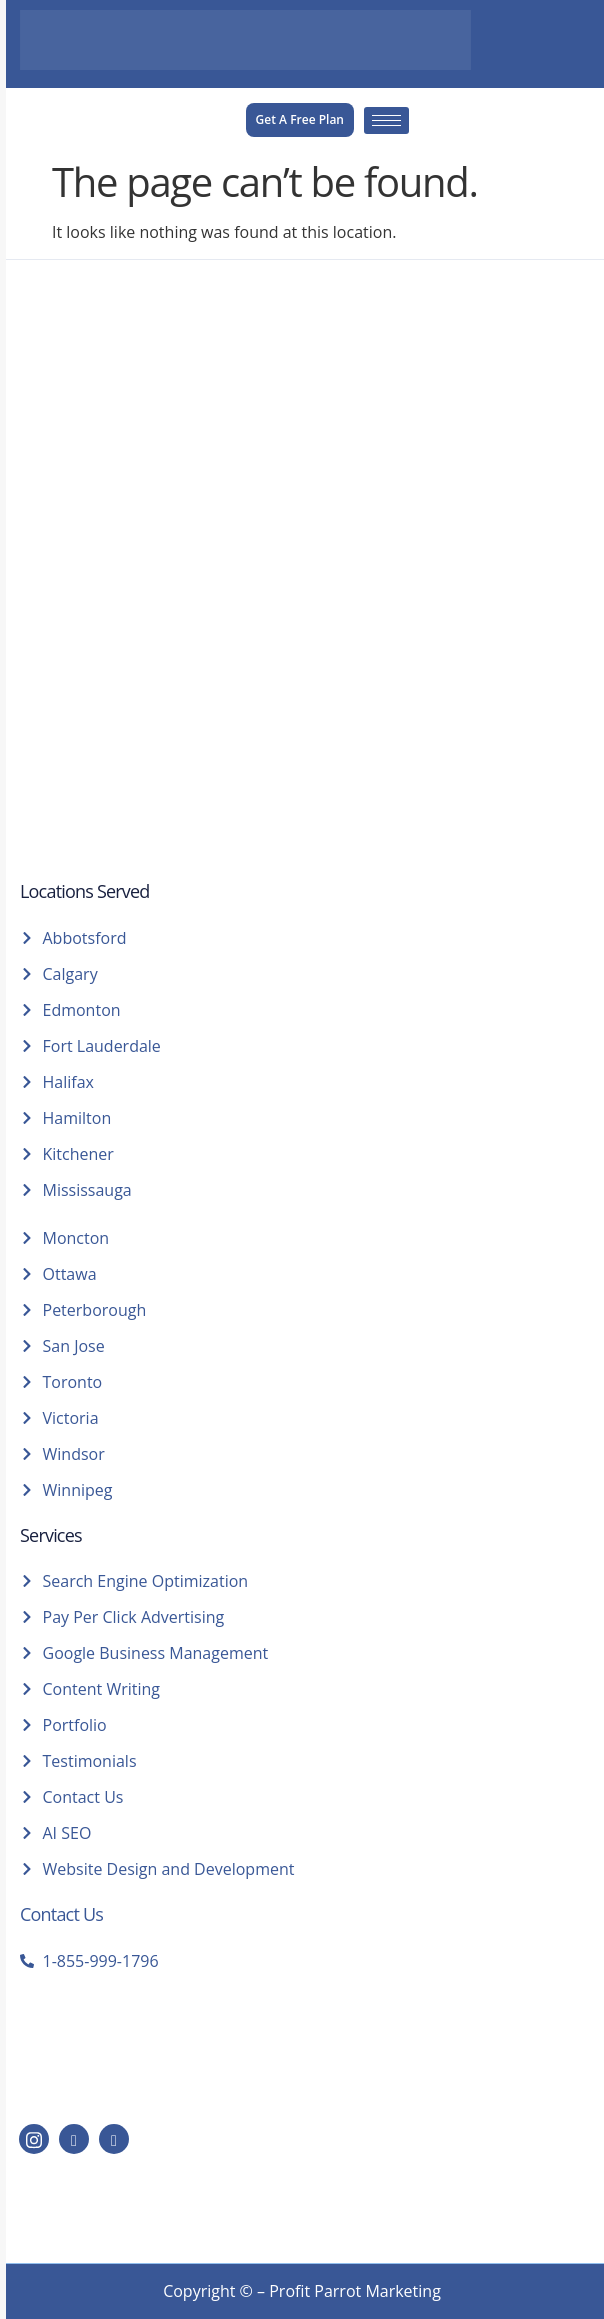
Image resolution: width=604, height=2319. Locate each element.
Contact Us (61, 1914)
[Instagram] (34, 2139)
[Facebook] (114, 2139)
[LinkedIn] (74, 2139)
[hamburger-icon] (386, 120)
